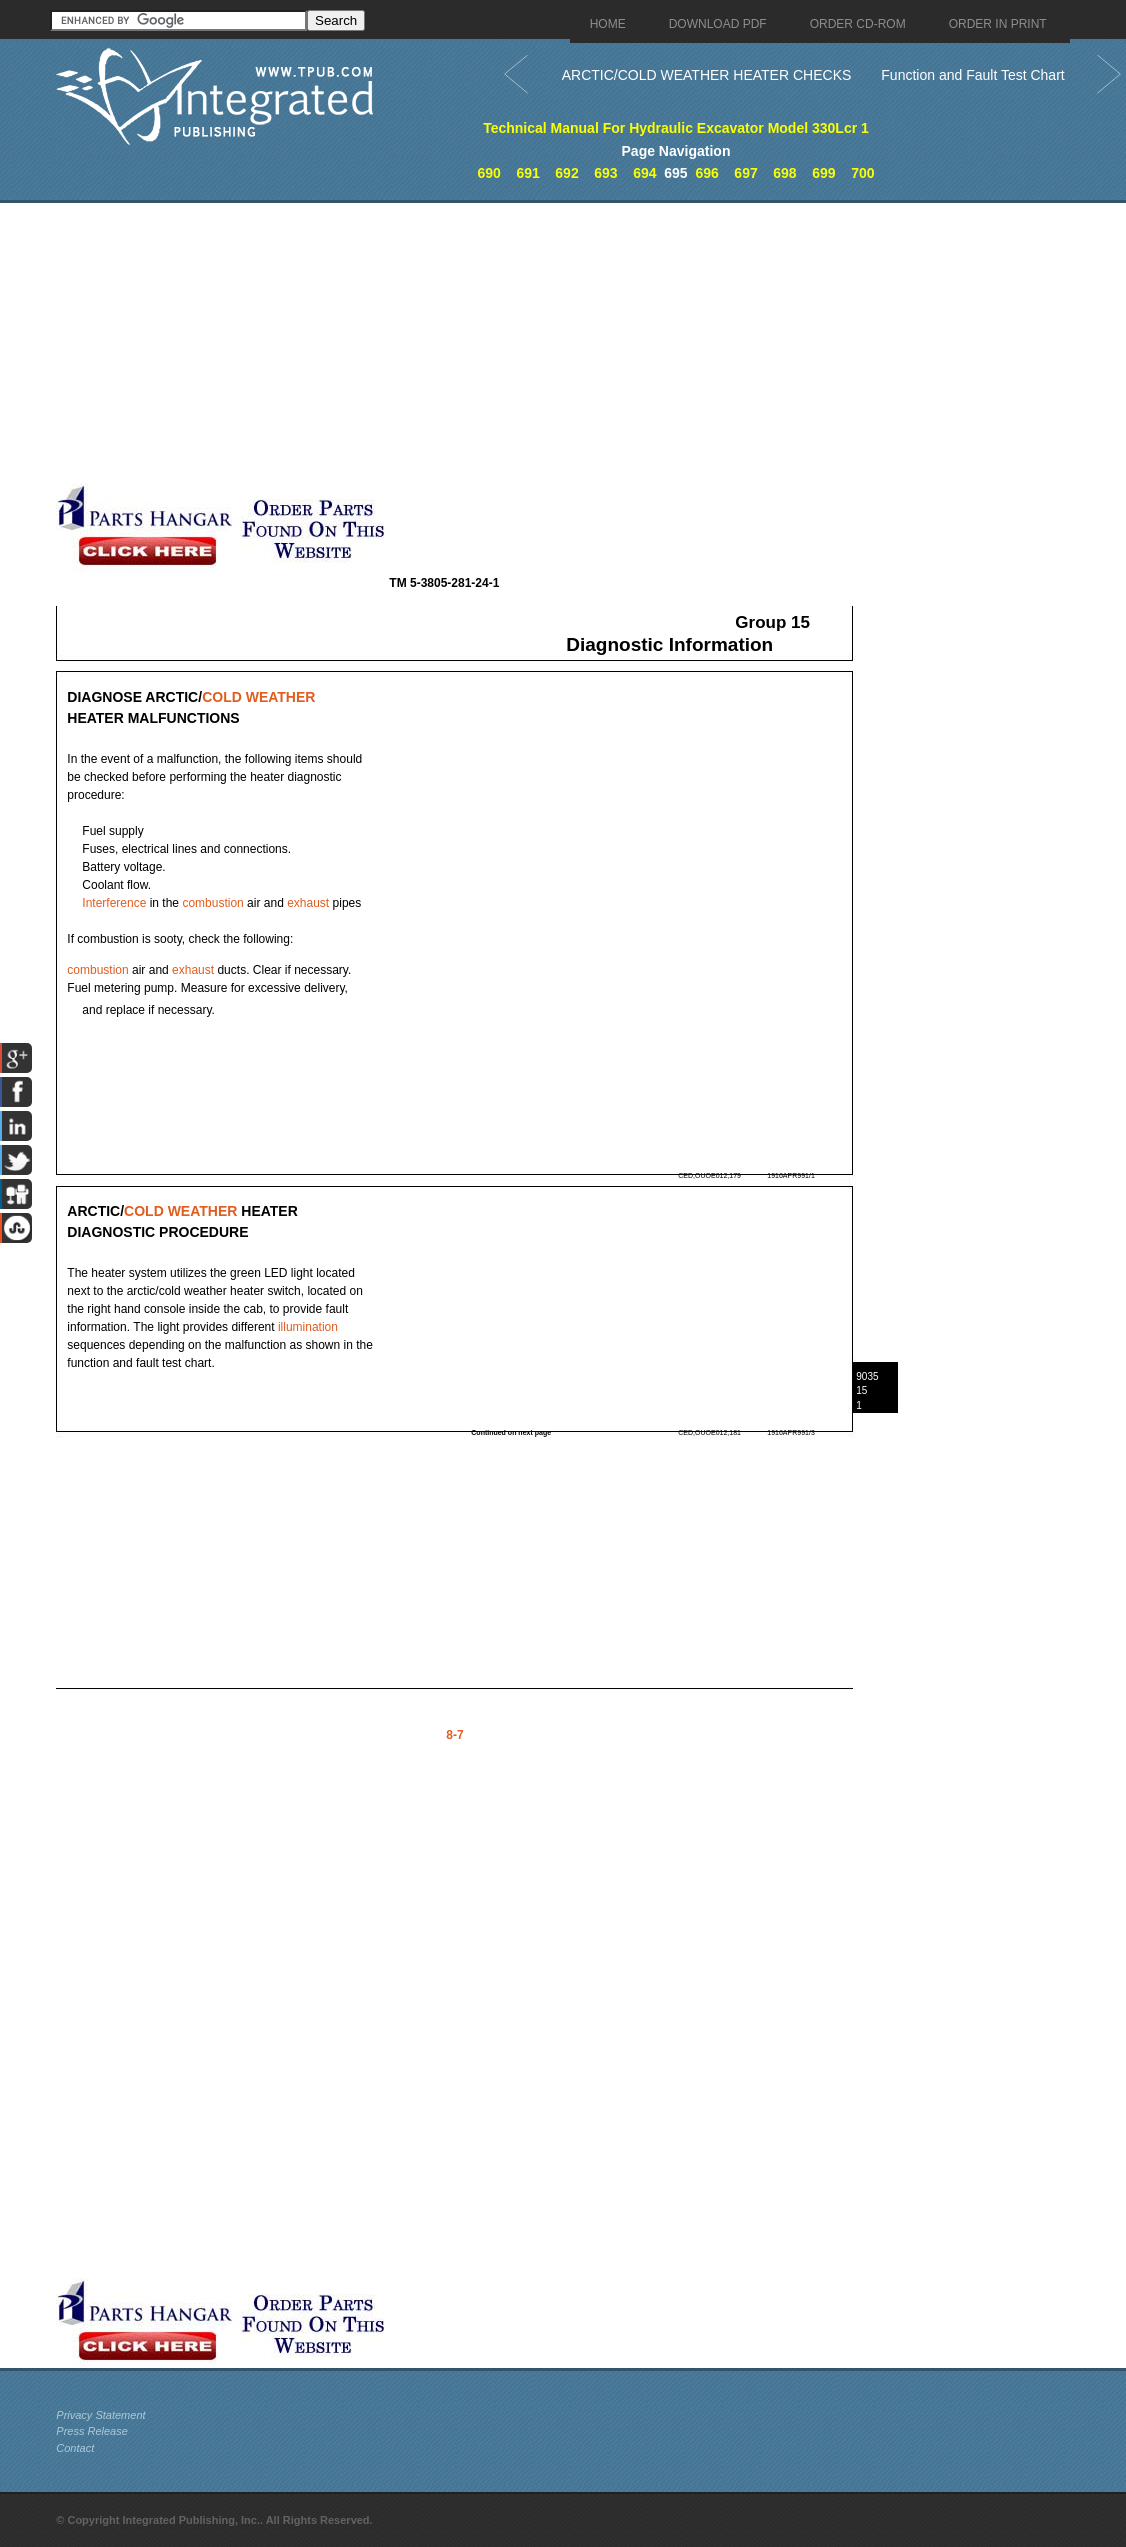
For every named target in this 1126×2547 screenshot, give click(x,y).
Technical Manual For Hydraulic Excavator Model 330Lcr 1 (676, 128)
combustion (212, 903)
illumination (308, 1327)
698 (784, 173)
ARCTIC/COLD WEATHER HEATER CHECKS (707, 75)
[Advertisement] (481, 343)
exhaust (308, 903)
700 (862, 173)
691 (527, 173)
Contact (75, 2448)
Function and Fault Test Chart (972, 75)
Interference (114, 903)
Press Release (92, 2431)
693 (605, 173)
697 (745, 173)
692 (566, 173)
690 (488, 173)
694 (644, 173)
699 (823, 173)
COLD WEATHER (258, 697)
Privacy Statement (100, 2415)
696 (706, 173)
